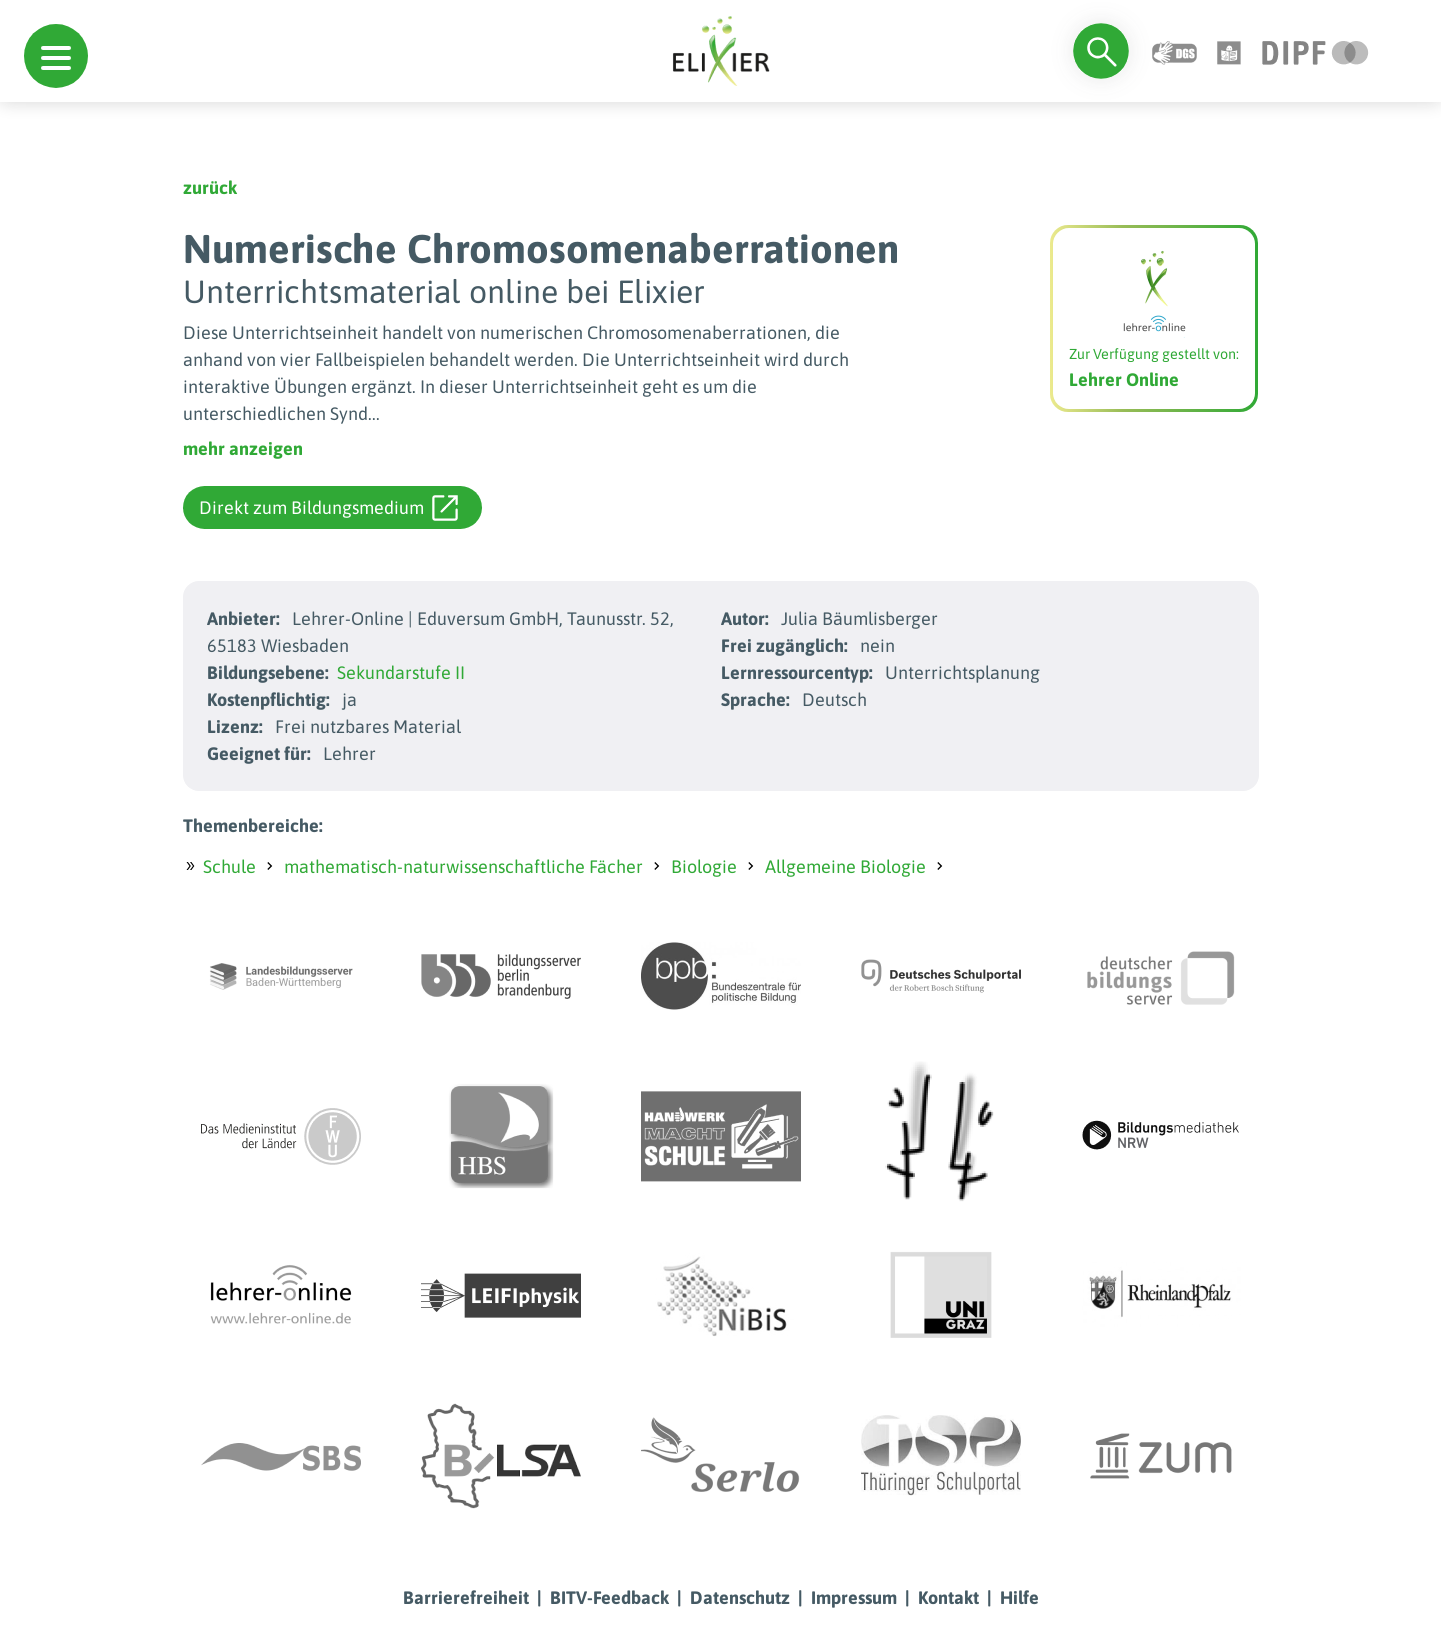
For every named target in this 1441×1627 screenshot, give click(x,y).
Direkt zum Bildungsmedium (328, 508)
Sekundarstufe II (401, 672)
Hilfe (1019, 1597)
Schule (229, 866)
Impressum (854, 1597)
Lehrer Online (1124, 379)
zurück (210, 187)
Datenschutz (740, 1597)
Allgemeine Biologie (845, 866)
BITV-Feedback (609, 1597)
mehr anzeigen (243, 448)
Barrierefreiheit (466, 1597)
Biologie (704, 866)
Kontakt (948, 1597)
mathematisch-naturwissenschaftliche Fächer (463, 866)
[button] (56, 56)
